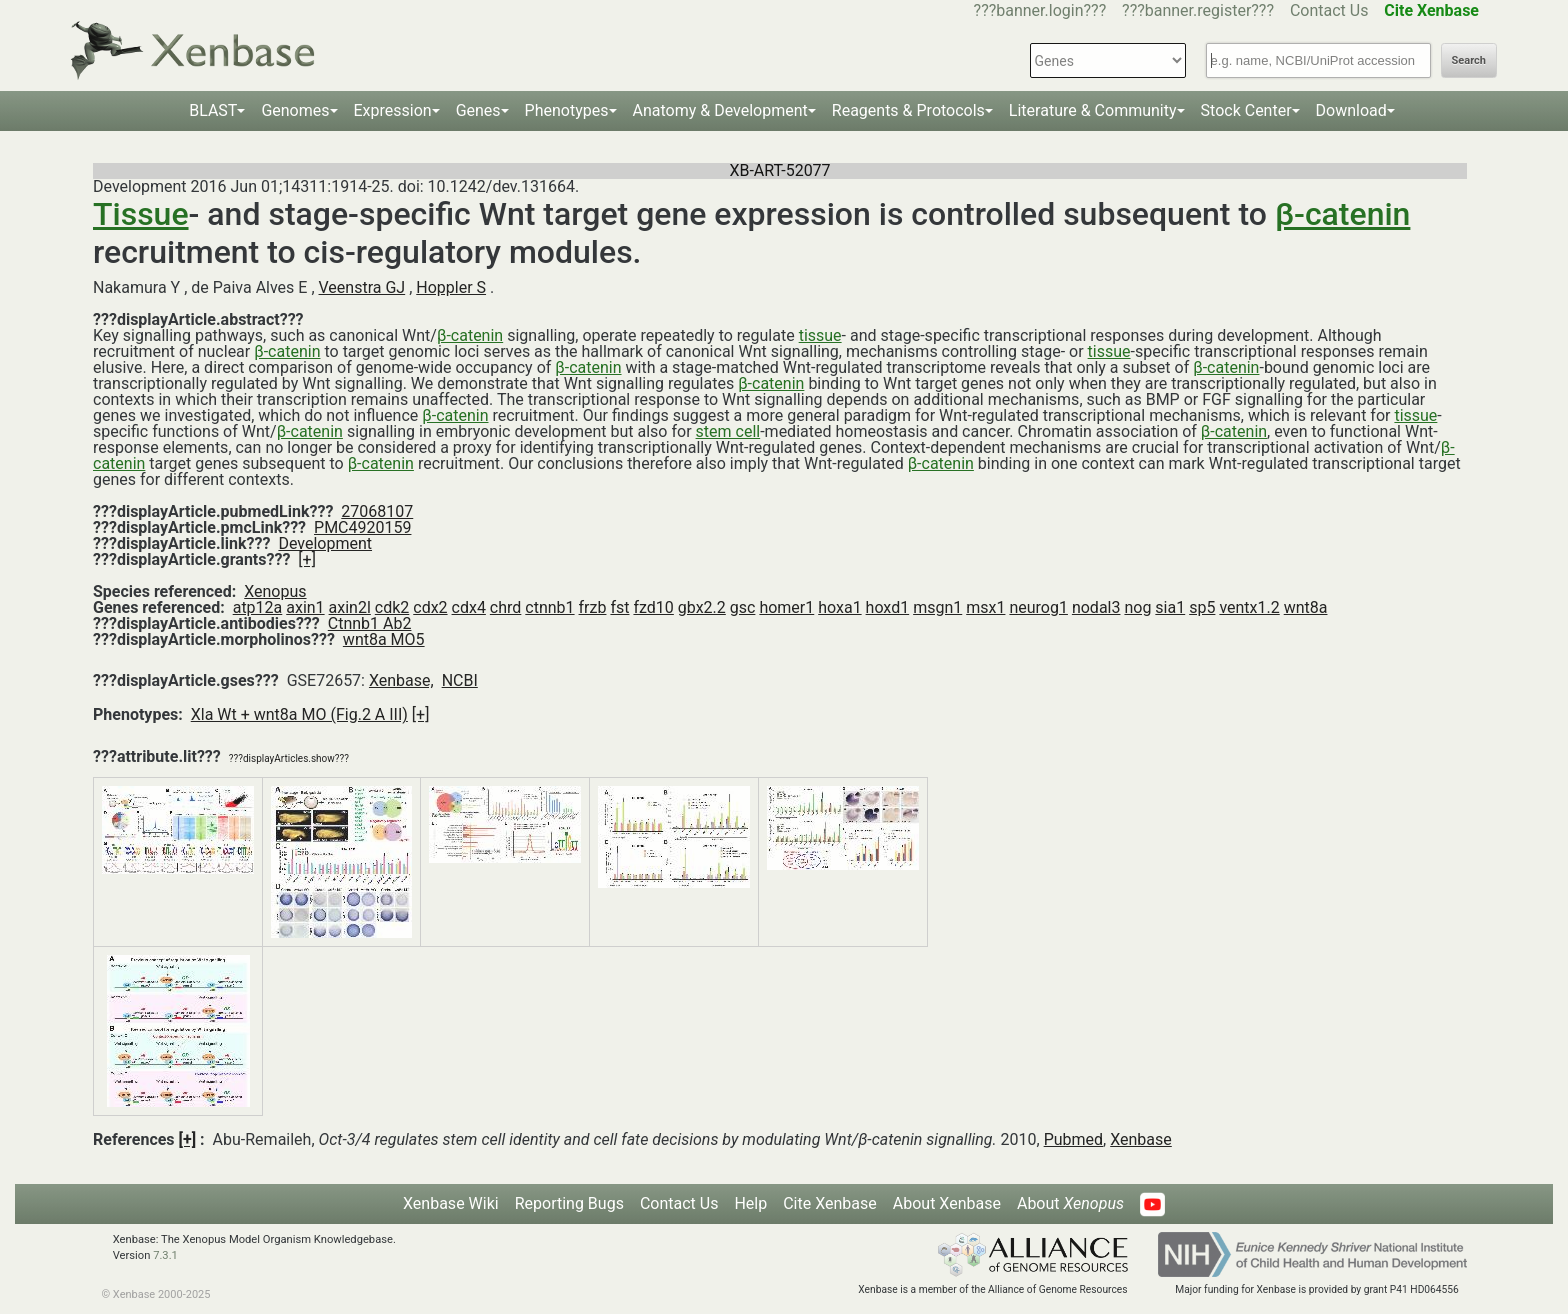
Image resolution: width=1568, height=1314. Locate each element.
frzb (593, 607)
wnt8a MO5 (384, 639)
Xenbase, (401, 680)
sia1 (1170, 607)
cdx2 (430, 607)
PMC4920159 (362, 527)
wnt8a (1306, 607)
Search (1469, 60)
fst (619, 607)
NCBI (460, 680)
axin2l (350, 607)
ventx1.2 (1249, 607)
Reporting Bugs (569, 1203)
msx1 (985, 607)
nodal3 (1096, 607)
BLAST (213, 110)
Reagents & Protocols (908, 110)
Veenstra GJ (362, 287)
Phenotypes (567, 110)
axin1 (305, 607)
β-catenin (1343, 214)
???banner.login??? (1040, 10)
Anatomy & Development (720, 110)
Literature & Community (1093, 110)
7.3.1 (165, 1255)
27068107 (377, 511)
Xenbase (1141, 1139)
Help (750, 1203)
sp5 (1202, 607)
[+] (307, 559)
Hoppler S (451, 287)
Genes (478, 110)
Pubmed (1073, 1139)
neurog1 (1038, 607)
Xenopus (275, 591)
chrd (505, 607)
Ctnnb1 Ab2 (370, 623)
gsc (743, 607)
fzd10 (653, 607)
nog (1137, 607)
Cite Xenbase (830, 1203)
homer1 (786, 607)
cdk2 (392, 607)
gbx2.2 (702, 607)
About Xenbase (947, 1203)
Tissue (141, 214)
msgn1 (937, 607)
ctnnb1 (549, 607)
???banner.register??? (1198, 10)
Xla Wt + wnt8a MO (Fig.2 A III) (299, 714)
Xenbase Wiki (451, 1203)
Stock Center (1246, 110)
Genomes (295, 110)
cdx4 (469, 607)
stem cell (728, 431)
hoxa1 (839, 607)
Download (1351, 110)
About (1070, 1203)
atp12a (258, 607)
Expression (393, 110)
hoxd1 (888, 607)
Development (325, 543)
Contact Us (1329, 10)
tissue (820, 335)
